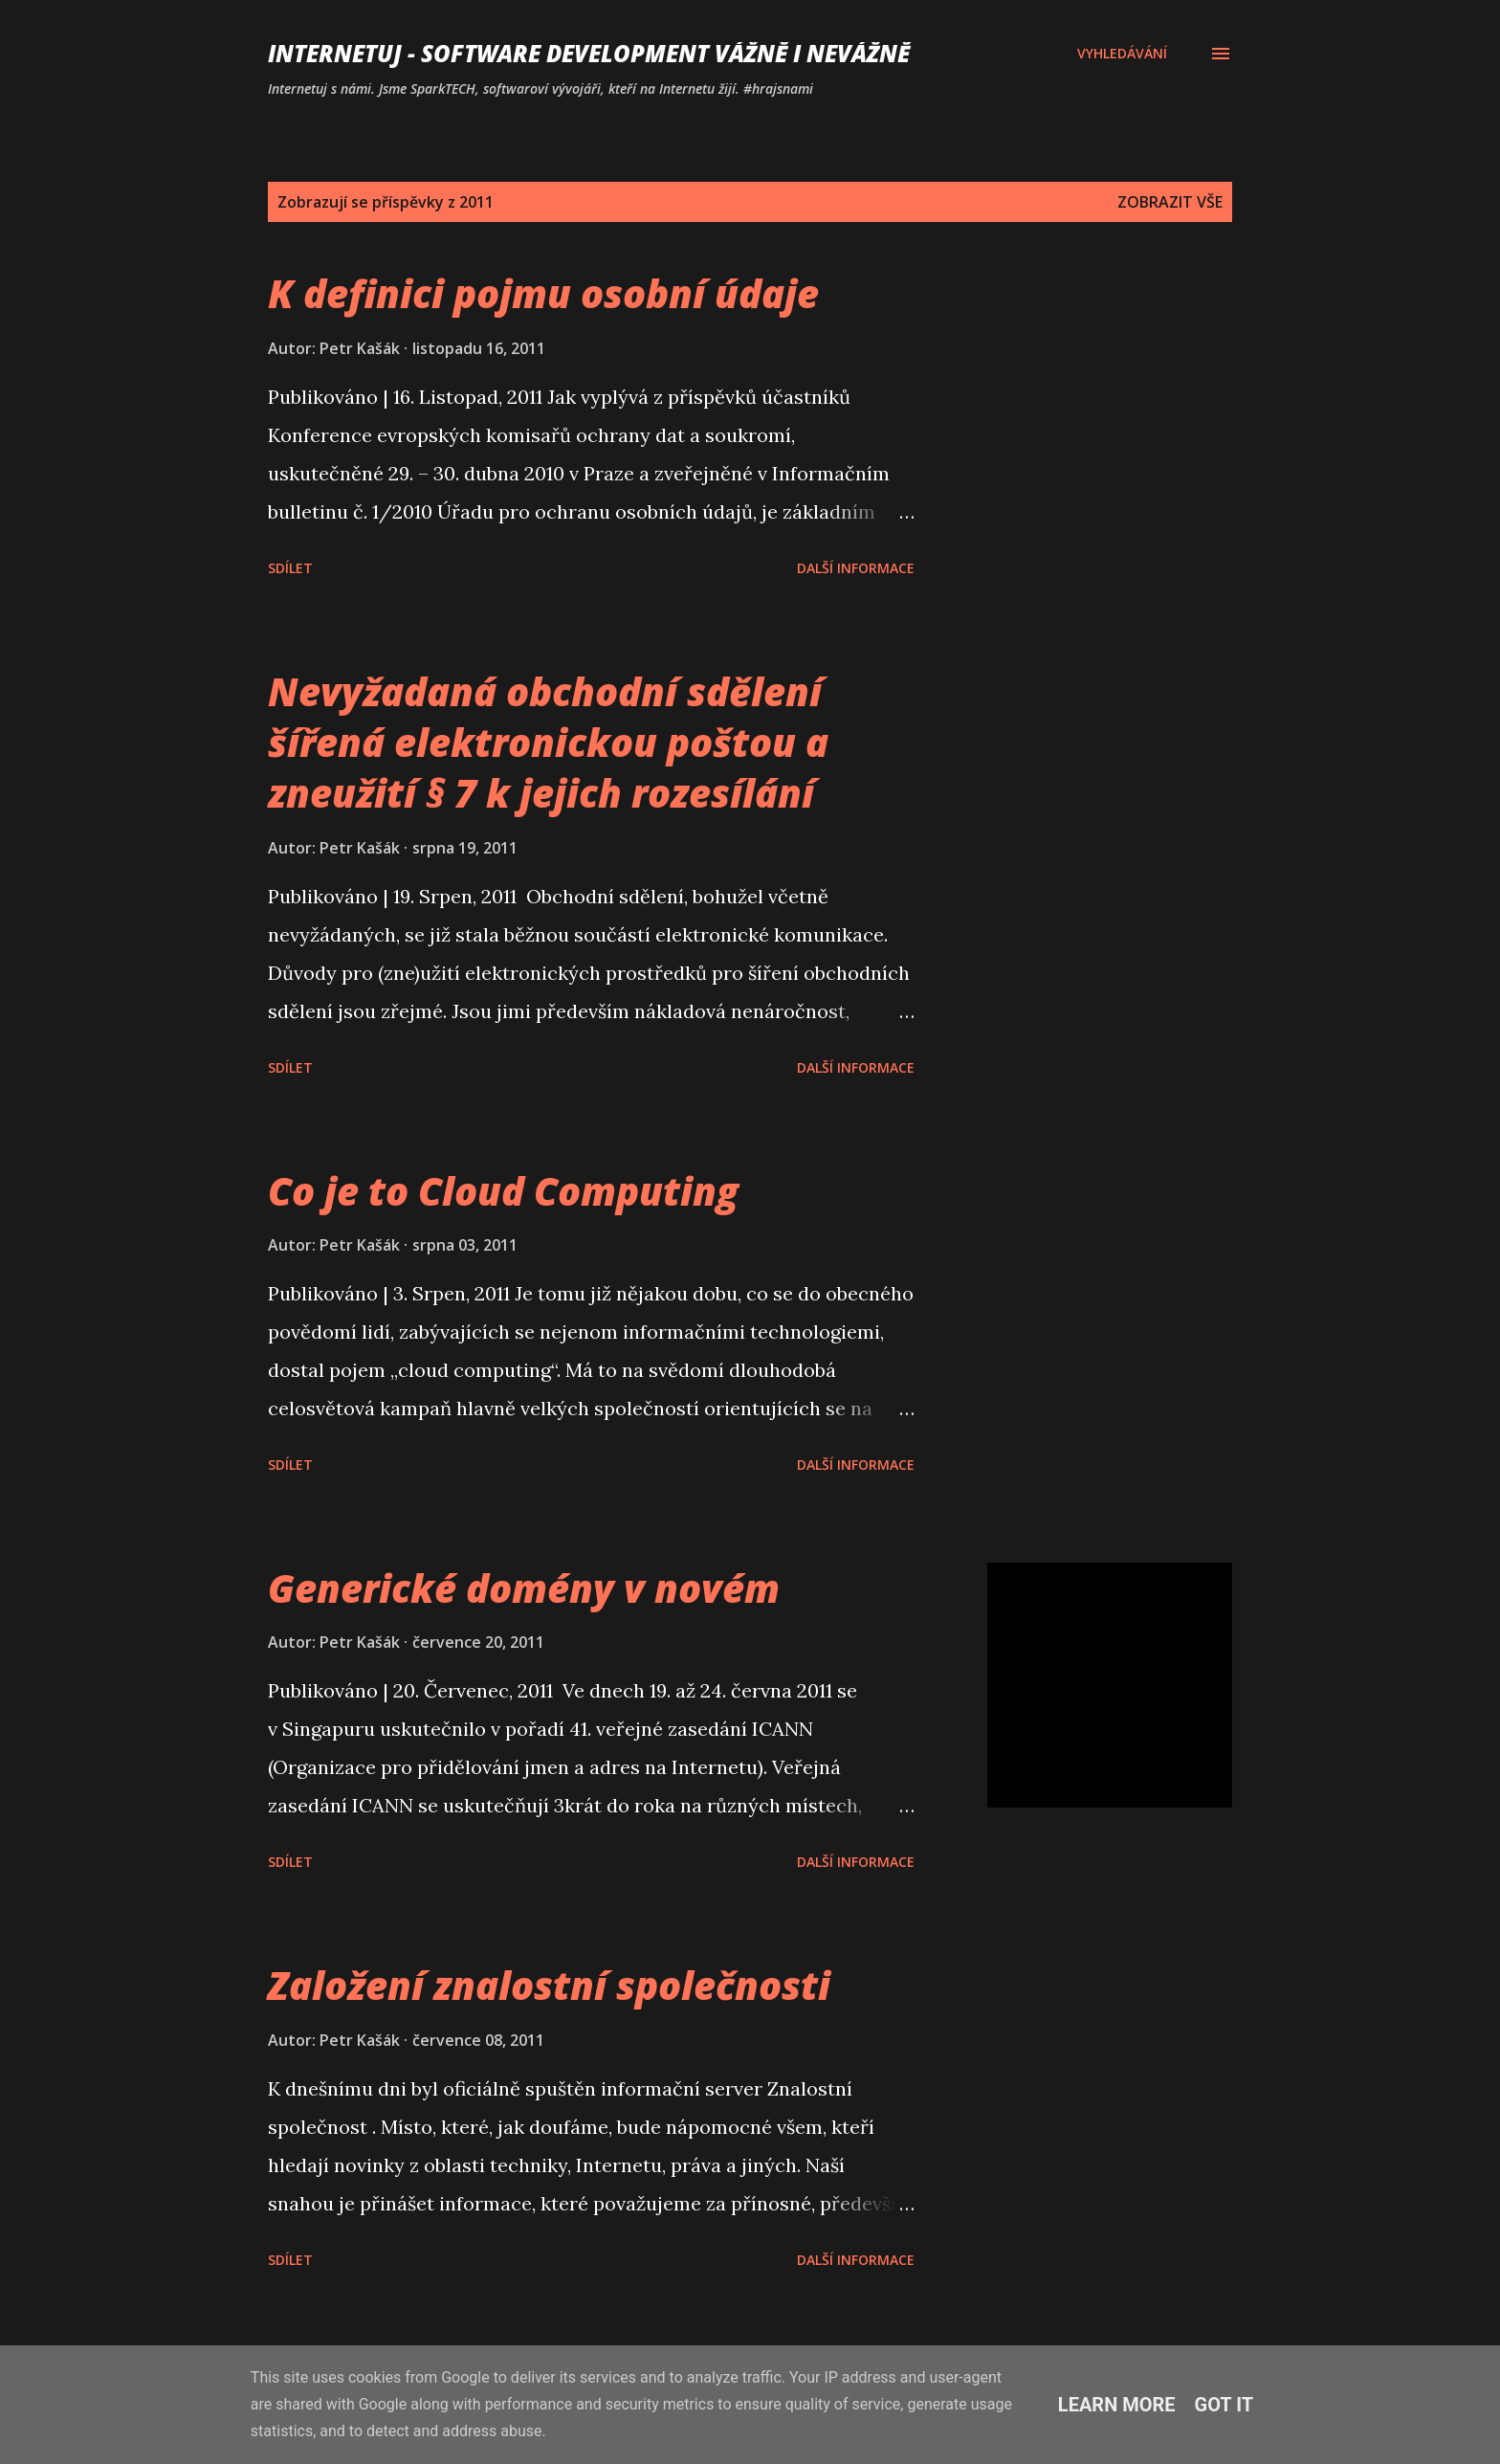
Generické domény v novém (524, 1588)
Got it (1224, 2404)
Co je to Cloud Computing (503, 1191)
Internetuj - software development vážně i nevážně (589, 53)
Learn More (1117, 2404)
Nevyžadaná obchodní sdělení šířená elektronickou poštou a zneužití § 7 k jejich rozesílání (548, 742)
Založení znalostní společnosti (549, 1985)
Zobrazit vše (1170, 201)
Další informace (856, 568)
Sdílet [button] (290, 568)
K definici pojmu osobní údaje (543, 293)
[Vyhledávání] (1122, 53)
